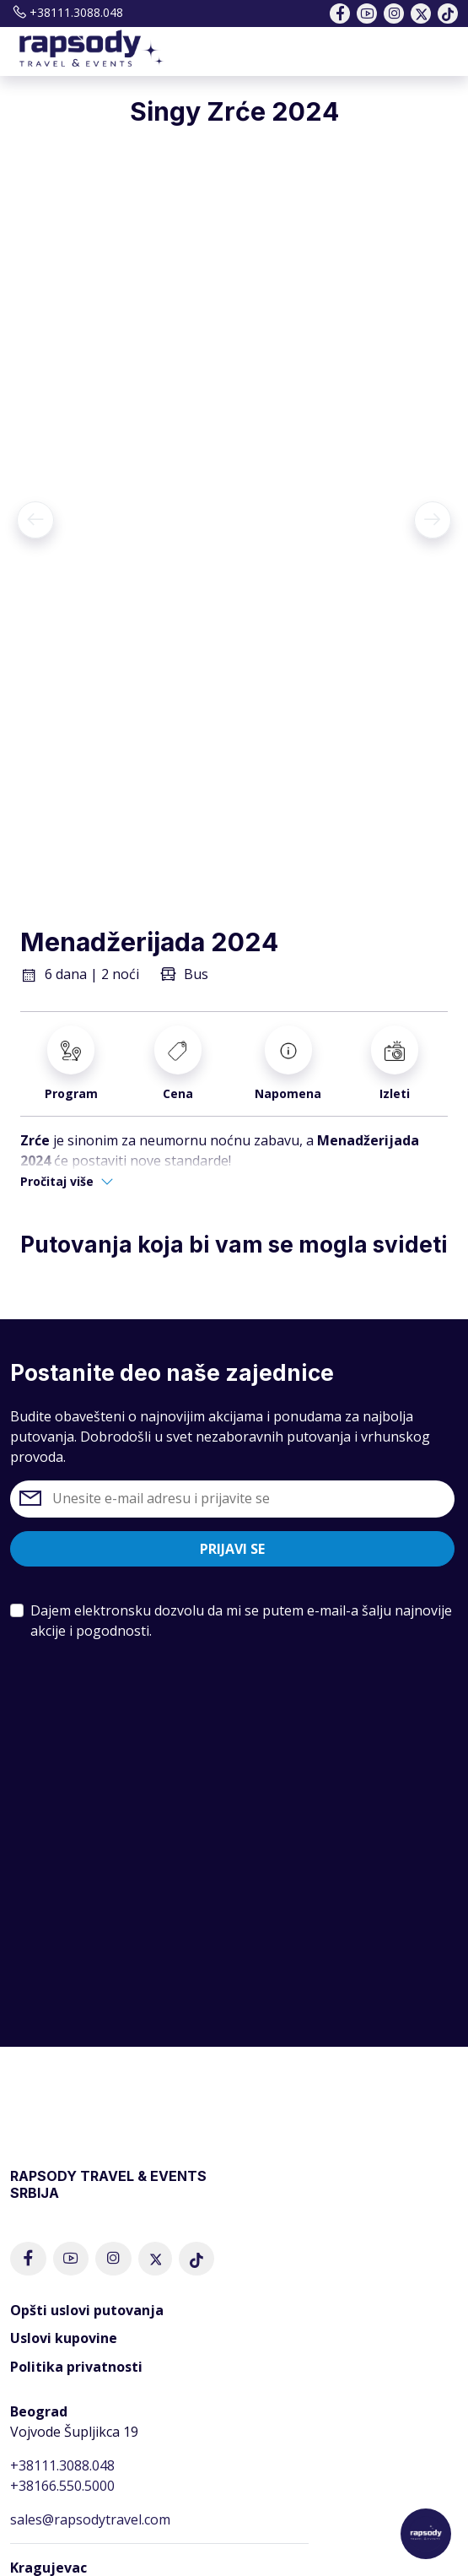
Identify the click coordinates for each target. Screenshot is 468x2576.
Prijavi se (232, 1549)
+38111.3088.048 (66, 12)
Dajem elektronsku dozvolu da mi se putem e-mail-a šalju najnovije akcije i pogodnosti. (241, 1620)
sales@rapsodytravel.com (90, 2519)
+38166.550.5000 (62, 2485)
